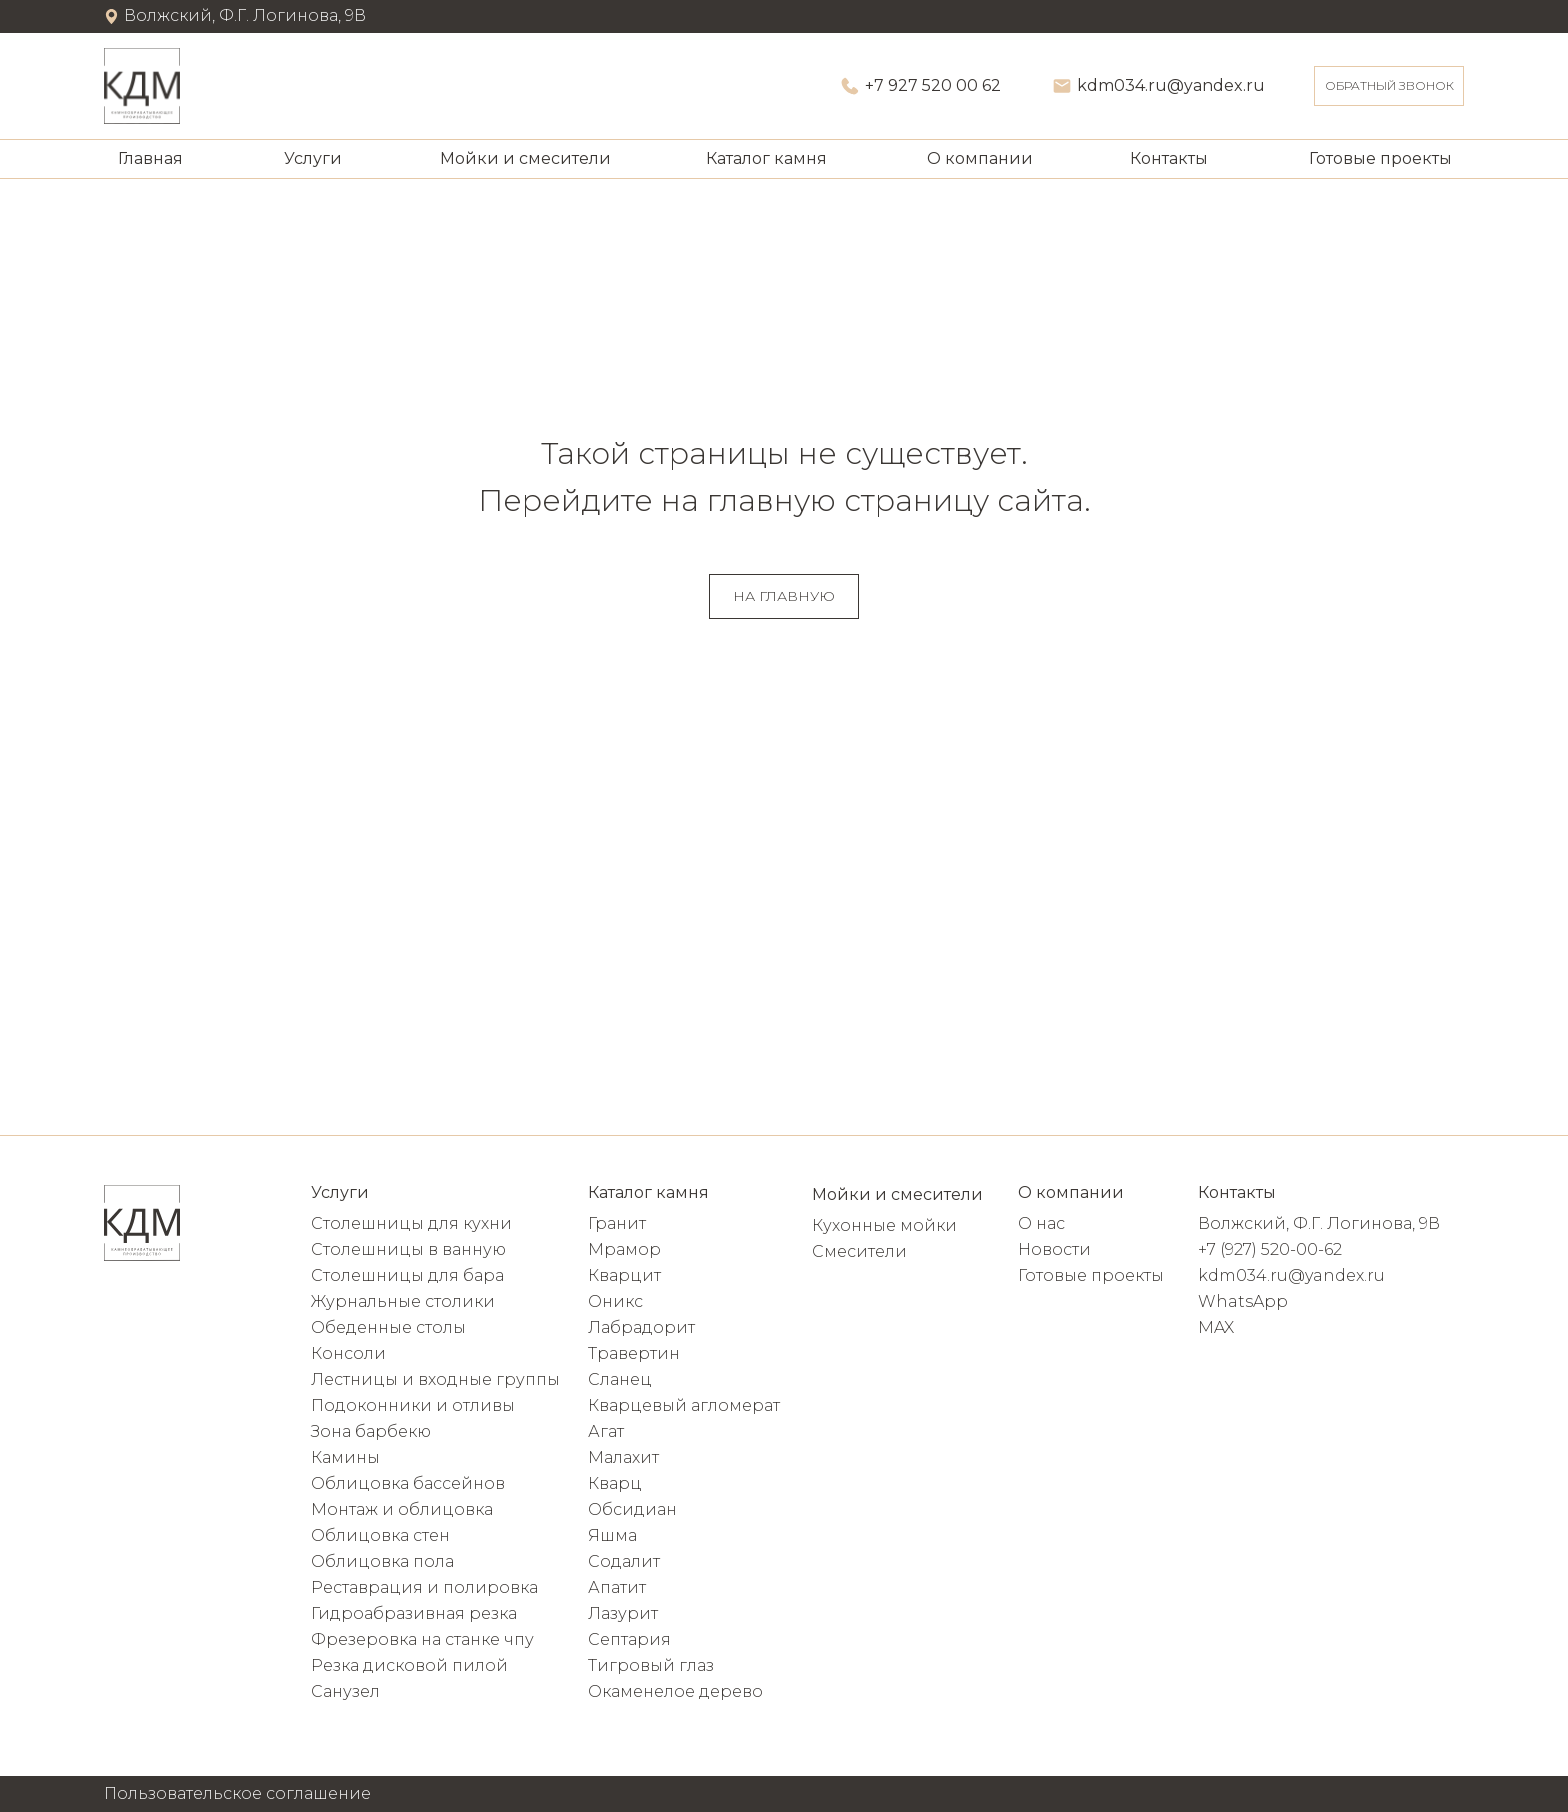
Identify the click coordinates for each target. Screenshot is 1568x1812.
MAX (1216, 1327)
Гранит (617, 1223)
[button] (1389, 86)
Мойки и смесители (525, 158)
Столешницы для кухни (411, 1223)
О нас (1041, 1223)
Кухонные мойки (884, 1225)
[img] (142, 86)
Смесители (859, 1251)
